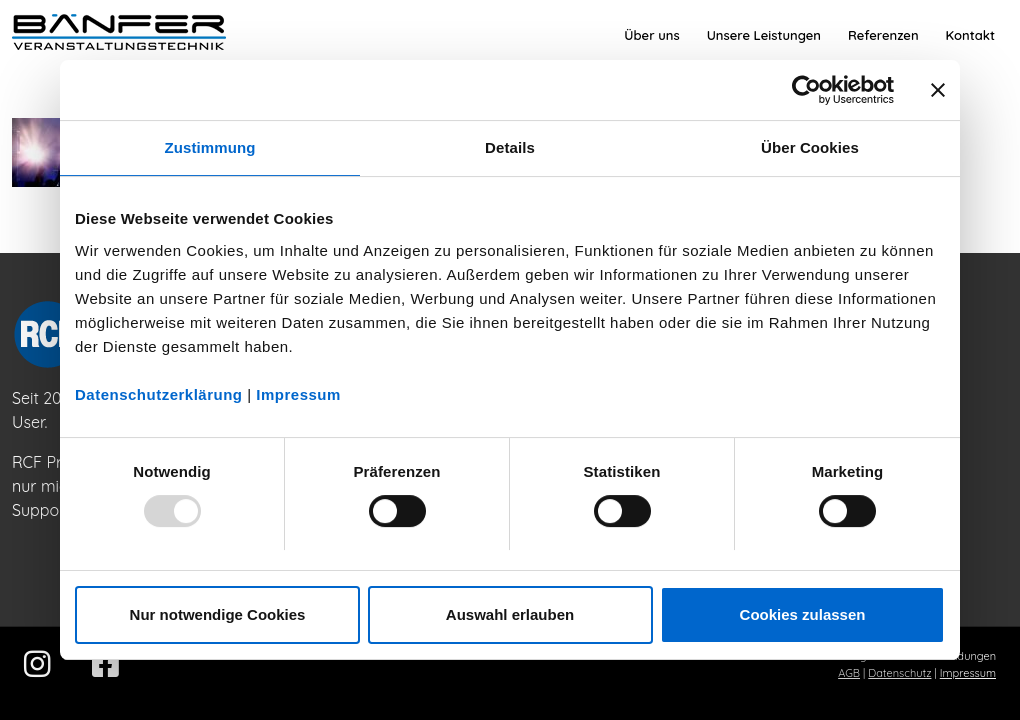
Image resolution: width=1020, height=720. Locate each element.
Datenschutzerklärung (159, 394)
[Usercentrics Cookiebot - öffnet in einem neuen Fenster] (806, 90)
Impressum (298, 394)
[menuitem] (651, 35)
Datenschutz (899, 673)
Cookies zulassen (803, 614)
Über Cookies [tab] (810, 147)
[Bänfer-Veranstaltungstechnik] (119, 35)
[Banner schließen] (938, 90)
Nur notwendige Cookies (218, 614)
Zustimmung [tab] (210, 147)
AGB (849, 673)
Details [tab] (510, 147)
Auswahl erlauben (510, 614)
